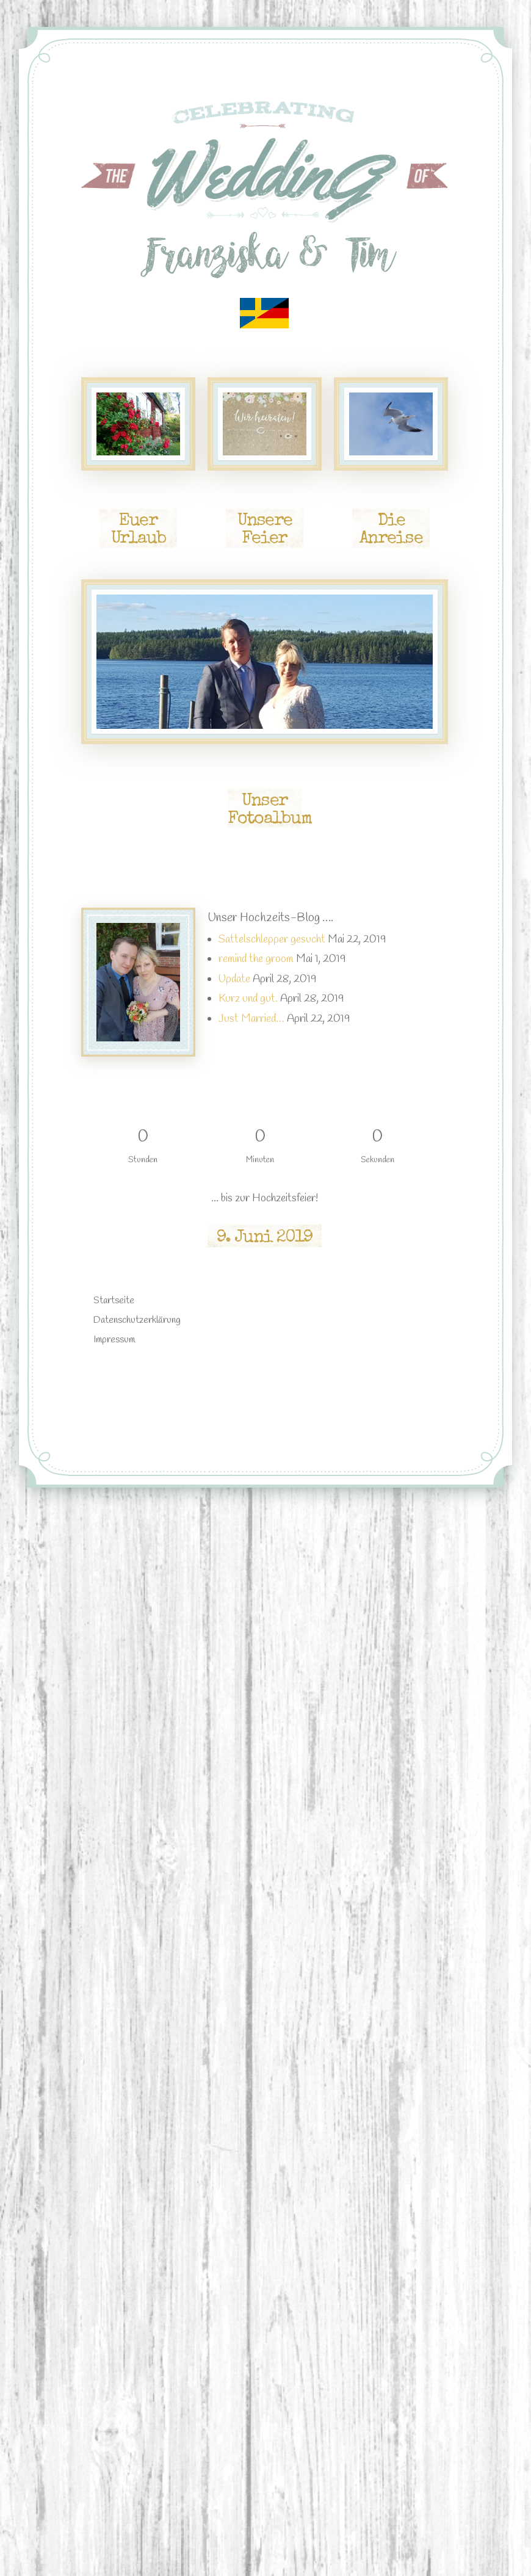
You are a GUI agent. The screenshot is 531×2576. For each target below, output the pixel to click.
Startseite (113, 1300)
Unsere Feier (264, 530)
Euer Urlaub (138, 530)
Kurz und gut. (248, 998)
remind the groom (256, 959)
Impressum (114, 1339)
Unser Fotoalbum (269, 810)
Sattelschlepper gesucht (272, 939)
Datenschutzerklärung (137, 1320)
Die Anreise (390, 530)
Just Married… (251, 1018)
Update (234, 979)
